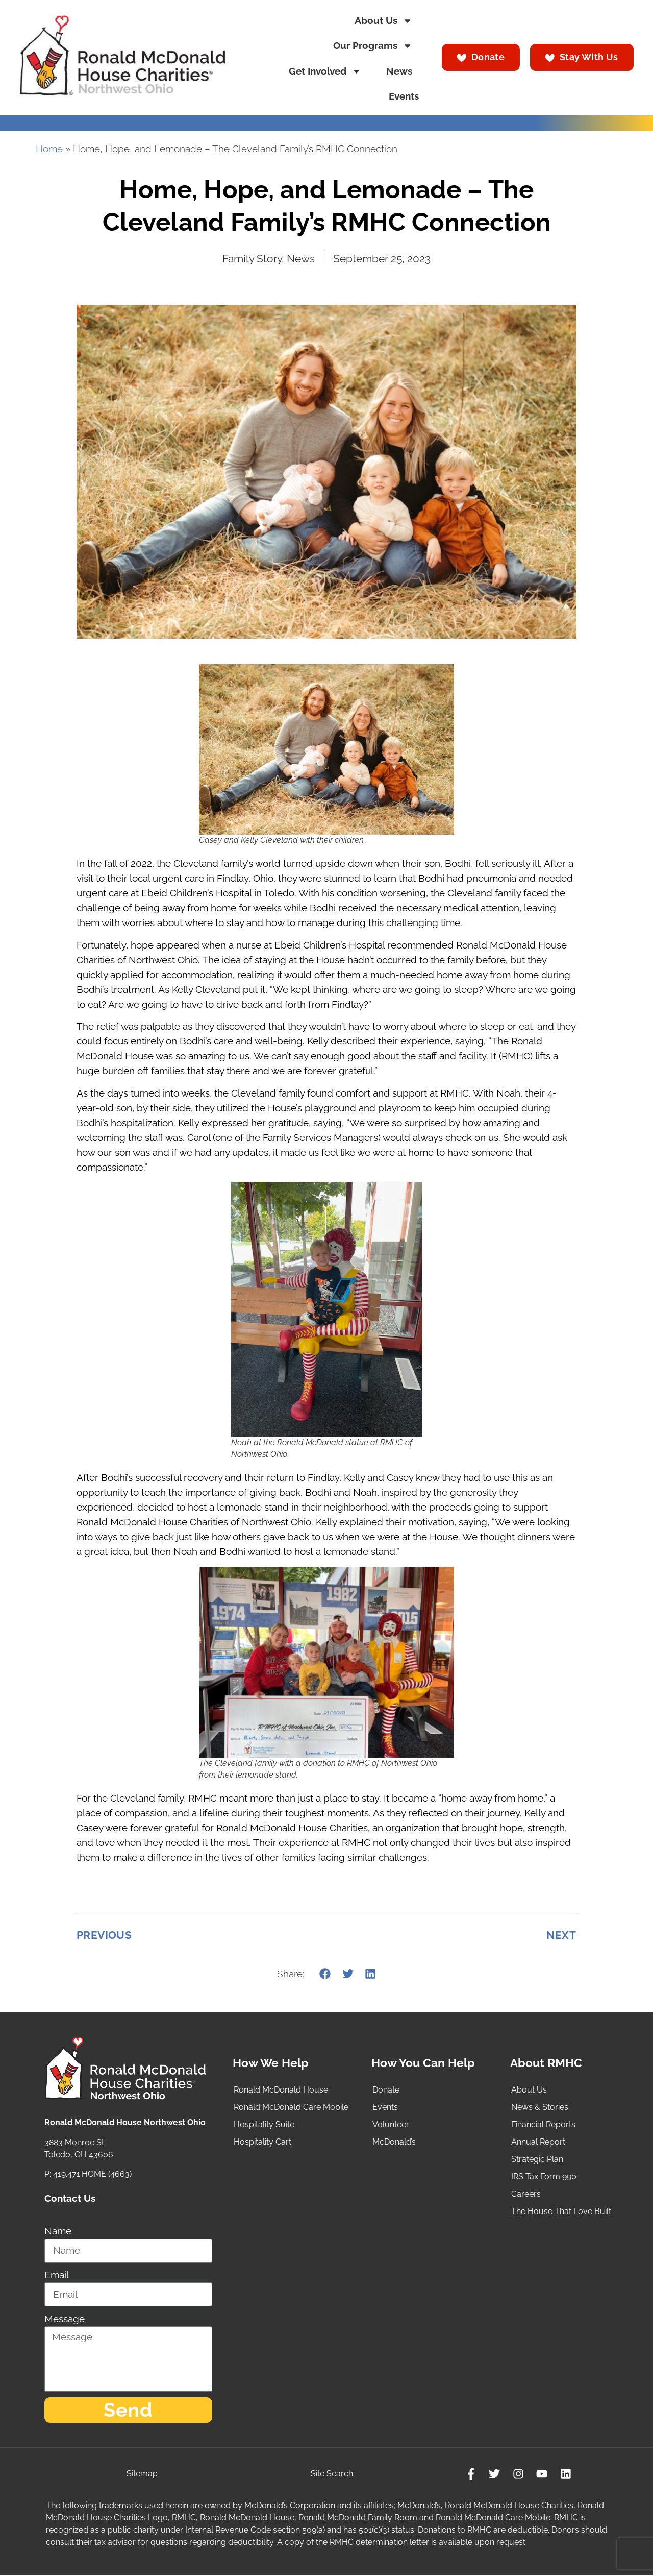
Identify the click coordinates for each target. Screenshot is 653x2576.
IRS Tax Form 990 (543, 2176)
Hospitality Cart (262, 2142)
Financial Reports (543, 2124)
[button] (325, 1973)
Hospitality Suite (264, 2124)
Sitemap (142, 2473)
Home (49, 149)
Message (64, 2319)
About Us (383, 21)
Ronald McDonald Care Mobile (291, 2107)
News (399, 71)
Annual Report (538, 2142)
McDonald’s (394, 2142)
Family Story (252, 258)
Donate (385, 2090)
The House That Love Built (561, 2211)
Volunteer (390, 2124)
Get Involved (325, 71)
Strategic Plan (537, 2159)
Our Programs (372, 46)
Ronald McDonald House (281, 2090)
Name (57, 2231)
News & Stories (539, 2107)
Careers (526, 2194)
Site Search (332, 2473)
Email (56, 2275)
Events (404, 96)
